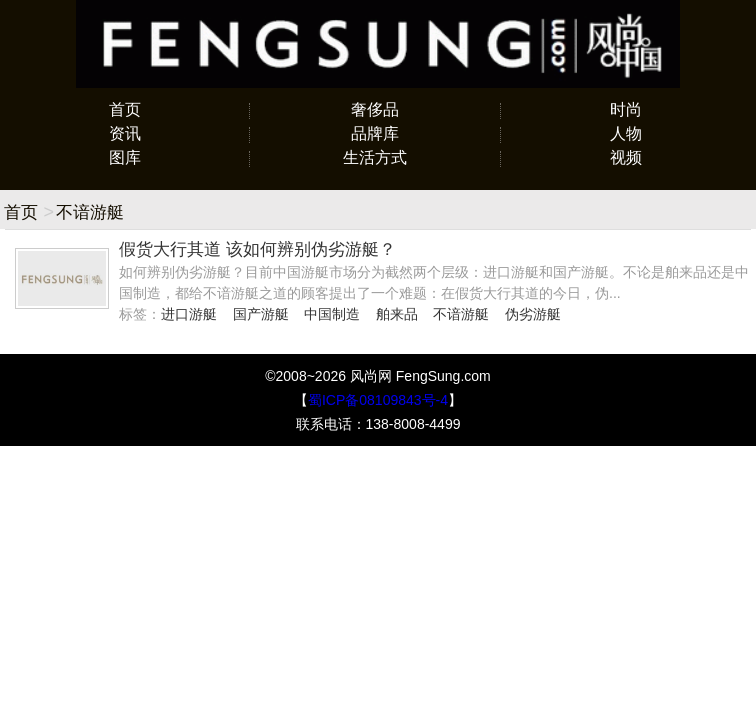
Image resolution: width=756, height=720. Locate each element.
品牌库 (375, 133)
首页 (125, 109)
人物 (626, 133)
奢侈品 (375, 109)
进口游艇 (189, 314)
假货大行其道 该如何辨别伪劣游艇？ (257, 249)
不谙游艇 (461, 314)
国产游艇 (261, 314)
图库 (125, 157)
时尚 (626, 109)
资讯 (125, 133)
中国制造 (332, 314)
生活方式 (375, 157)
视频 (626, 157)
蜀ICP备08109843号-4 (378, 400)
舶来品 (397, 314)
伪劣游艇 (533, 314)
